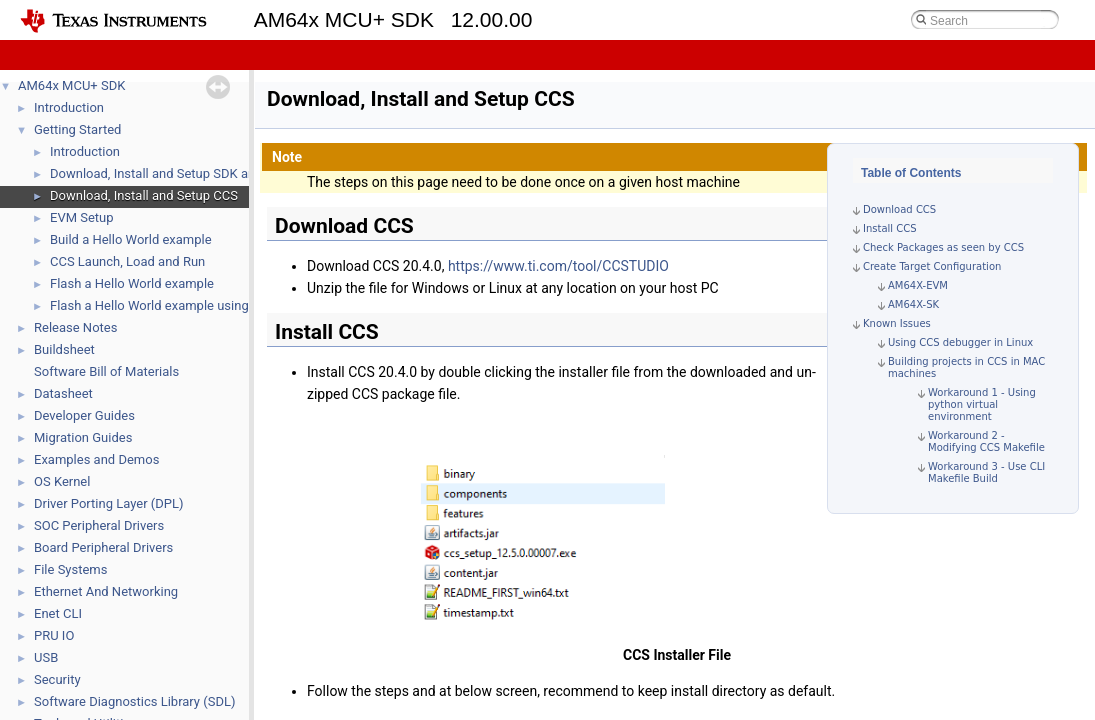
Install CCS (890, 228)
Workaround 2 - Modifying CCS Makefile (986, 441)
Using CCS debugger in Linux (960, 342)
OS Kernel (62, 481)
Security (57, 679)
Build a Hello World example (131, 239)
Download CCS (899, 209)
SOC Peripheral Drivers (99, 525)
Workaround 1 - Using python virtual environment (982, 404)
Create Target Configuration (932, 266)
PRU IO (54, 635)
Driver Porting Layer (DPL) (109, 503)
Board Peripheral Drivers (103, 547)
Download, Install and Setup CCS (144, 195)
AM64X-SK (913, 304)
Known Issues (897, 323)
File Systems (70, 569)
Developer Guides (84, 415)
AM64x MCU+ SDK (71, 85)
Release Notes (75, 327)
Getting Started (77, 129)
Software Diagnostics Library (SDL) (134, 701)
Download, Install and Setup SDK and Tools (173, 173)
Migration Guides (83, 437)
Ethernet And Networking (106, 591)
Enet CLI (58, 613)
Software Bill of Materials (106, 371)
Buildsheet (64, 349)
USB (46, 657)
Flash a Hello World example (132, 283)
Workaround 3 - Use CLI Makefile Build (986, 472)
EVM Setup (82, 217)
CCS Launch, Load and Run (127, 261)
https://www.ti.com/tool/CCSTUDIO (558, 266)
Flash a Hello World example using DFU (163, 305)
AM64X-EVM (918, 285)
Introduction (69, 107)
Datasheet (63, 393)
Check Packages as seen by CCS (943, 247)
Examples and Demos (96, 459)
